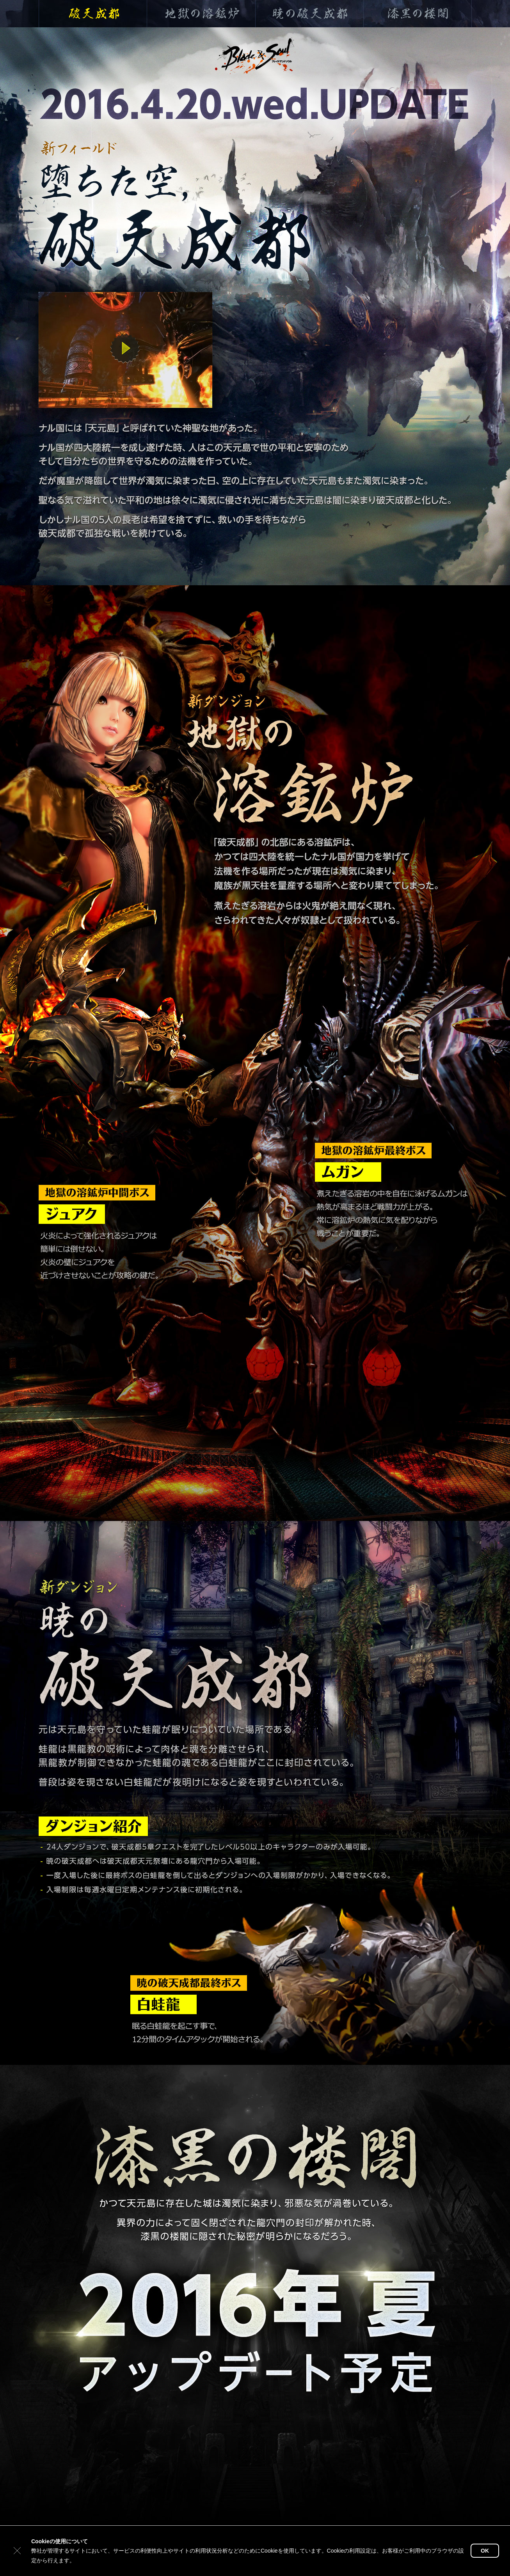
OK (485, 2551)
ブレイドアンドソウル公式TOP (259, 52)
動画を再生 (125, 348)
